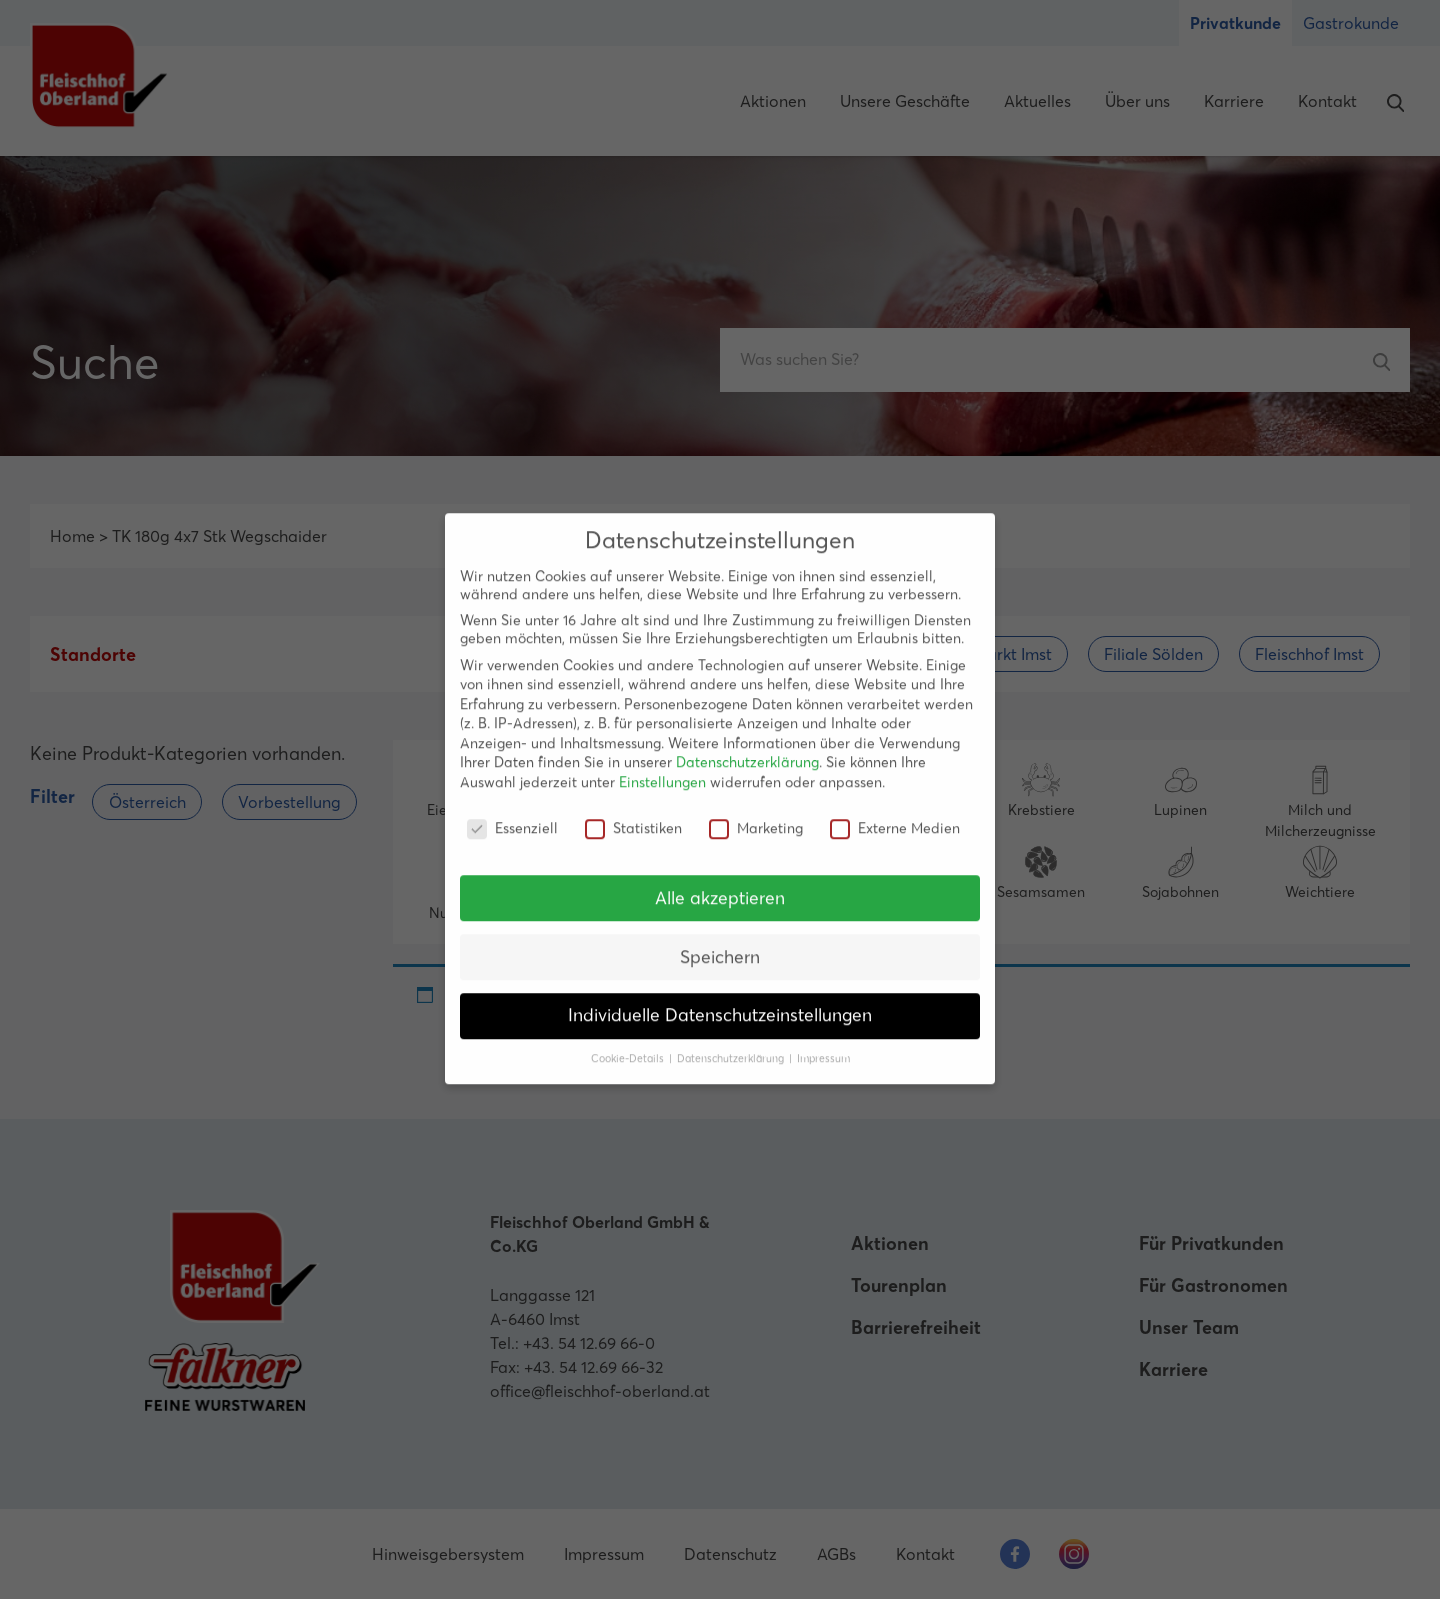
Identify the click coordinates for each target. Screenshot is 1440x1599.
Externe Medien (895, 815)
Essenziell (512, 815)
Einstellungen (662, 769)
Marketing (756, 815)
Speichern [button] (720, 944)
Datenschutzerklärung (747, 750)
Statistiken (633, 815)
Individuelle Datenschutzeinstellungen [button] (720, 1003)
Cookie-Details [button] (629, 1045)
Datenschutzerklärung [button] (732, 1045)
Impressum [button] (823, 1045)
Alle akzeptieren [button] (720, 885)
